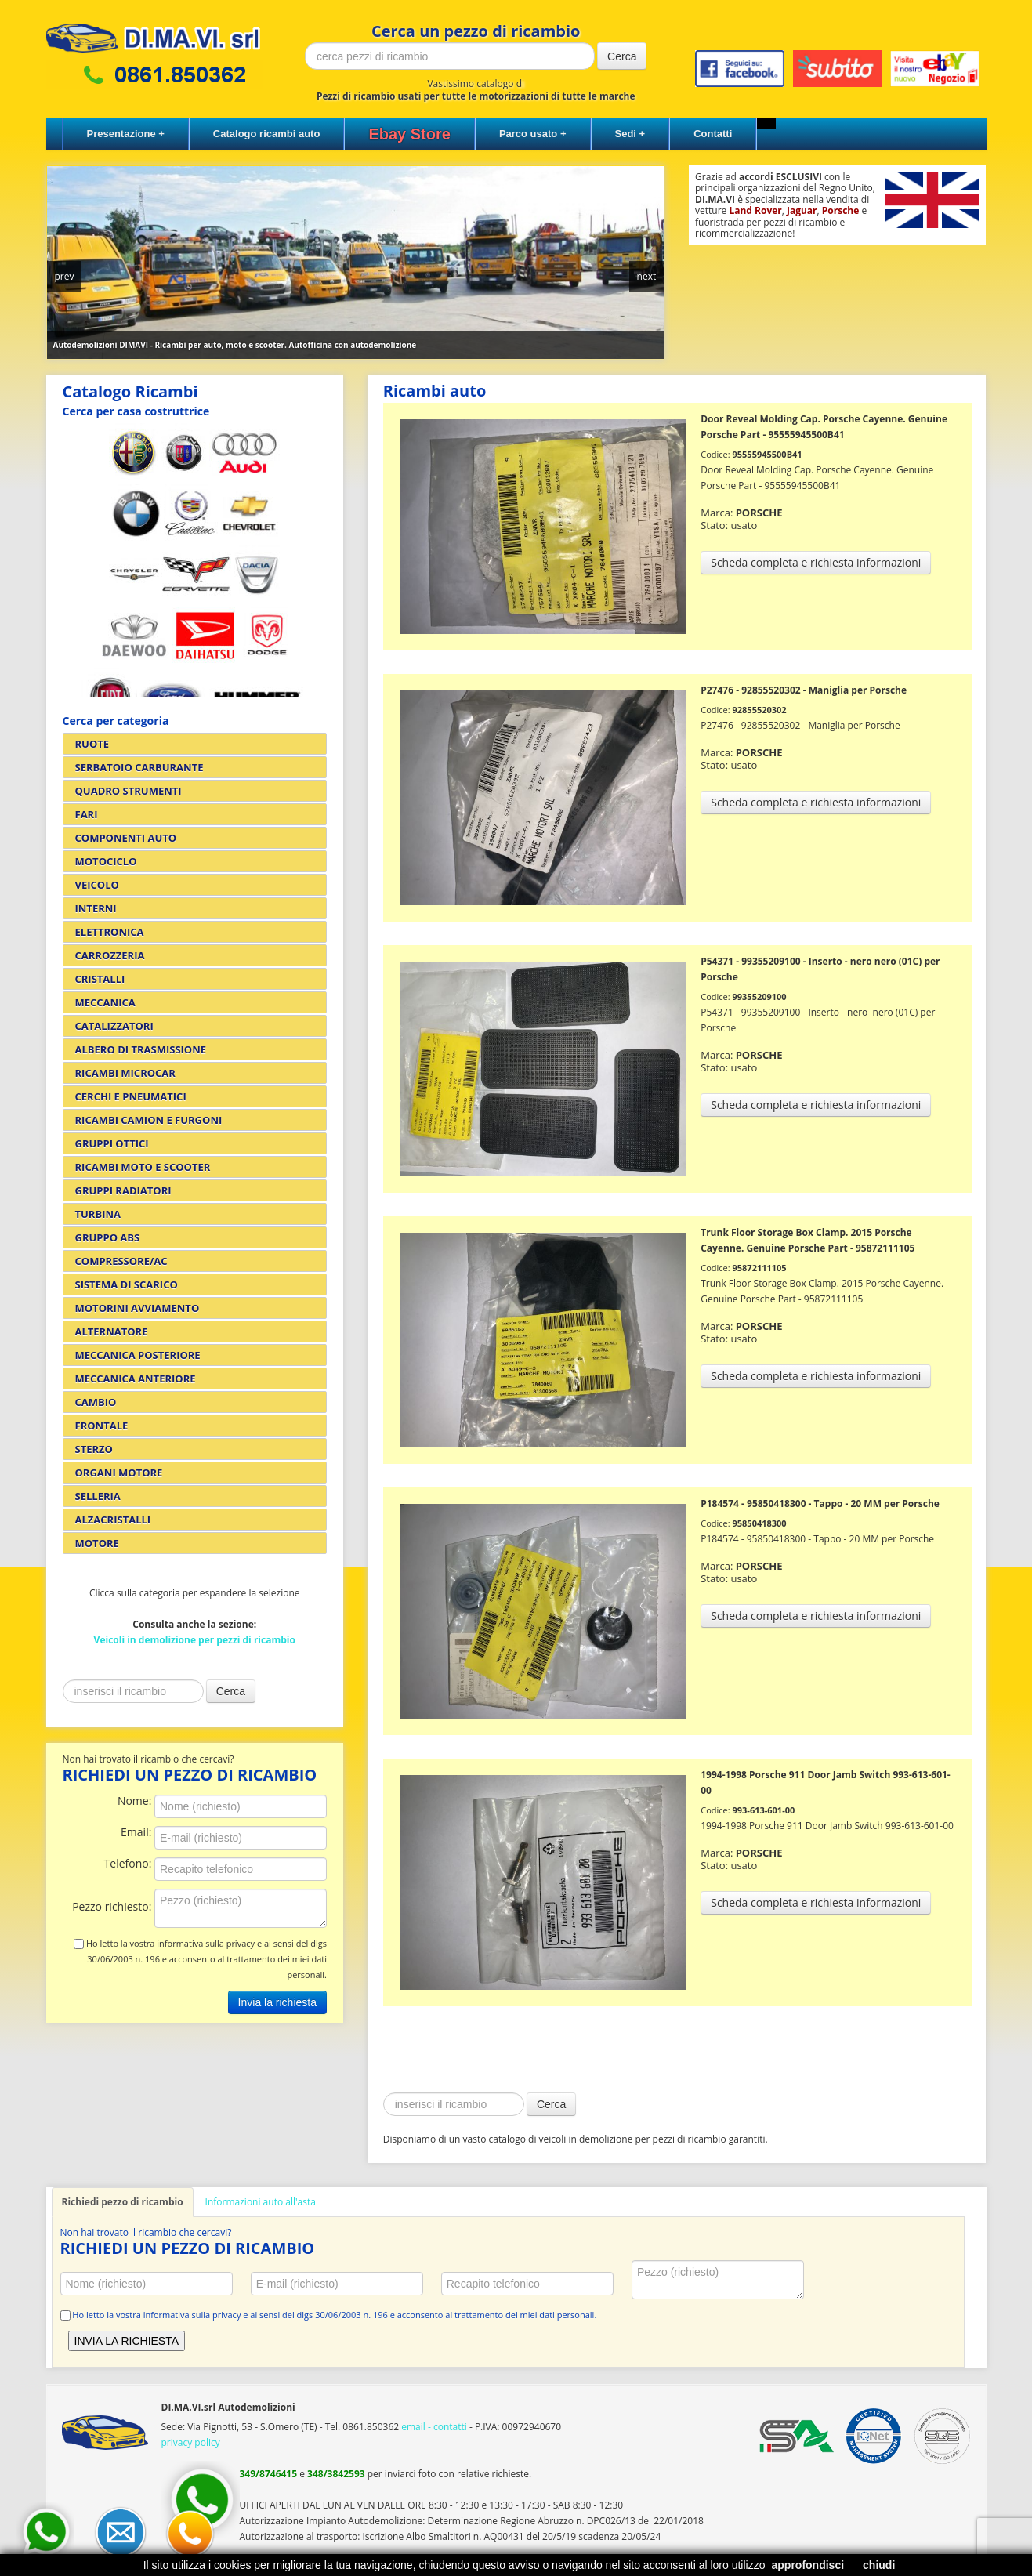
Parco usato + (533, 133)
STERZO (94, 1449)
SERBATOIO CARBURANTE (139, 767)
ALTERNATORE (111, 1331)
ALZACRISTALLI (113, 1520)
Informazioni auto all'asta (260, 2201)
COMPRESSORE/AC (121, 1261)
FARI (86, 814)
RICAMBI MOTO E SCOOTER (143, 1167)
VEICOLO (97, 885)
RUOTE (92, 744)
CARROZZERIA (110, 955)
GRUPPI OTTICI (112, 1143)
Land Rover (755, 210)
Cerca (621, 56)
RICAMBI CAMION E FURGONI (149, 1120)
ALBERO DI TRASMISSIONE (141, 1049)
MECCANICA (105, 1002)
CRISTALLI (100, 979)
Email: (137, 1832)
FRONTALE (102, 1425)
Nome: (136, 1801)
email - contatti (434, 2426)
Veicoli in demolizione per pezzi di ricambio (194, 1640)
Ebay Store (409, 134)
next (647, 276)
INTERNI (96, 908)
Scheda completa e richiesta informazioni (816, 562)
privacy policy (190, 2442)
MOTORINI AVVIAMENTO (137, 1308)
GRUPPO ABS (107, 1237)
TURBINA (98, 1214)
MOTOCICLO (106, 861)
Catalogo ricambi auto (266, 133)
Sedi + (630, 133)
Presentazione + (126, 133)
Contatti (712, 133)
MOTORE (97, 1543)
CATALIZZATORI (114, 1026)
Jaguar (802, 210)
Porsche (841, 210)
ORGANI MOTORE (119, 1473)
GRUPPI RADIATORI (123, 1190)
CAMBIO (96, 1402)
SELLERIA (98, 1496)
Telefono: (129, 1864)
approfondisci (808, 2565)
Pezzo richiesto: (113, 1907)
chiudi (879, 2565)
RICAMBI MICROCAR (125, 1073)
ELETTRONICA (109, 932)
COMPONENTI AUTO (126, 838)
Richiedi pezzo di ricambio (122, 2201)
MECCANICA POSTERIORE (138, 1355)
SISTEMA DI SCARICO (126, 1284)
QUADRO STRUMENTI (128, 791)
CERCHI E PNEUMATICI (130, 1096)
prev (64, 276)
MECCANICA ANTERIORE (135, 1378)
